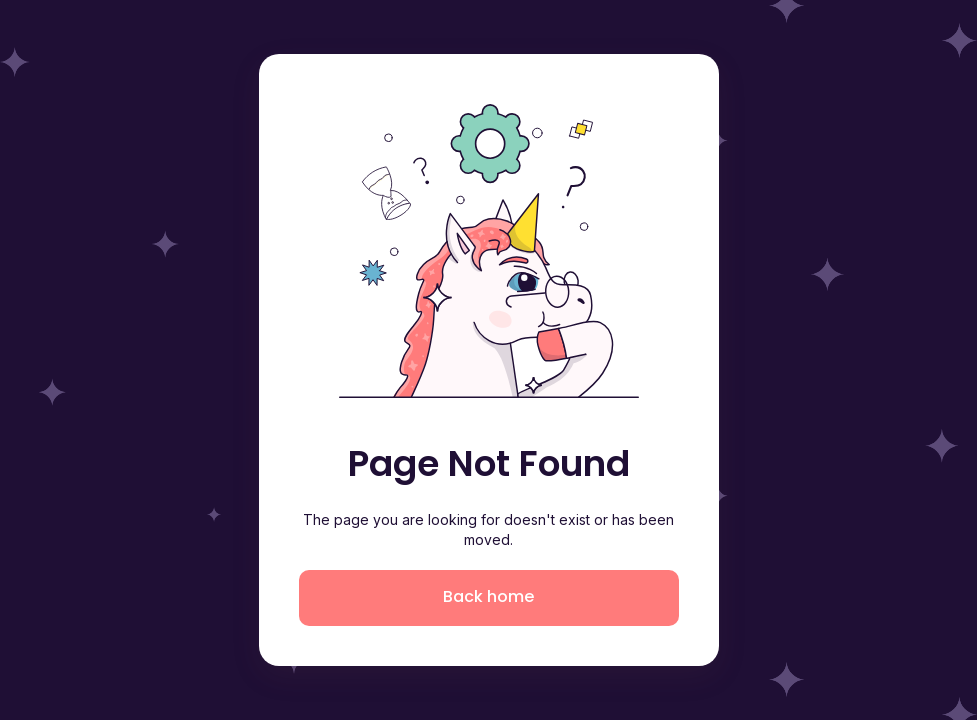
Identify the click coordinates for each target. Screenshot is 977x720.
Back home (488, 596)
